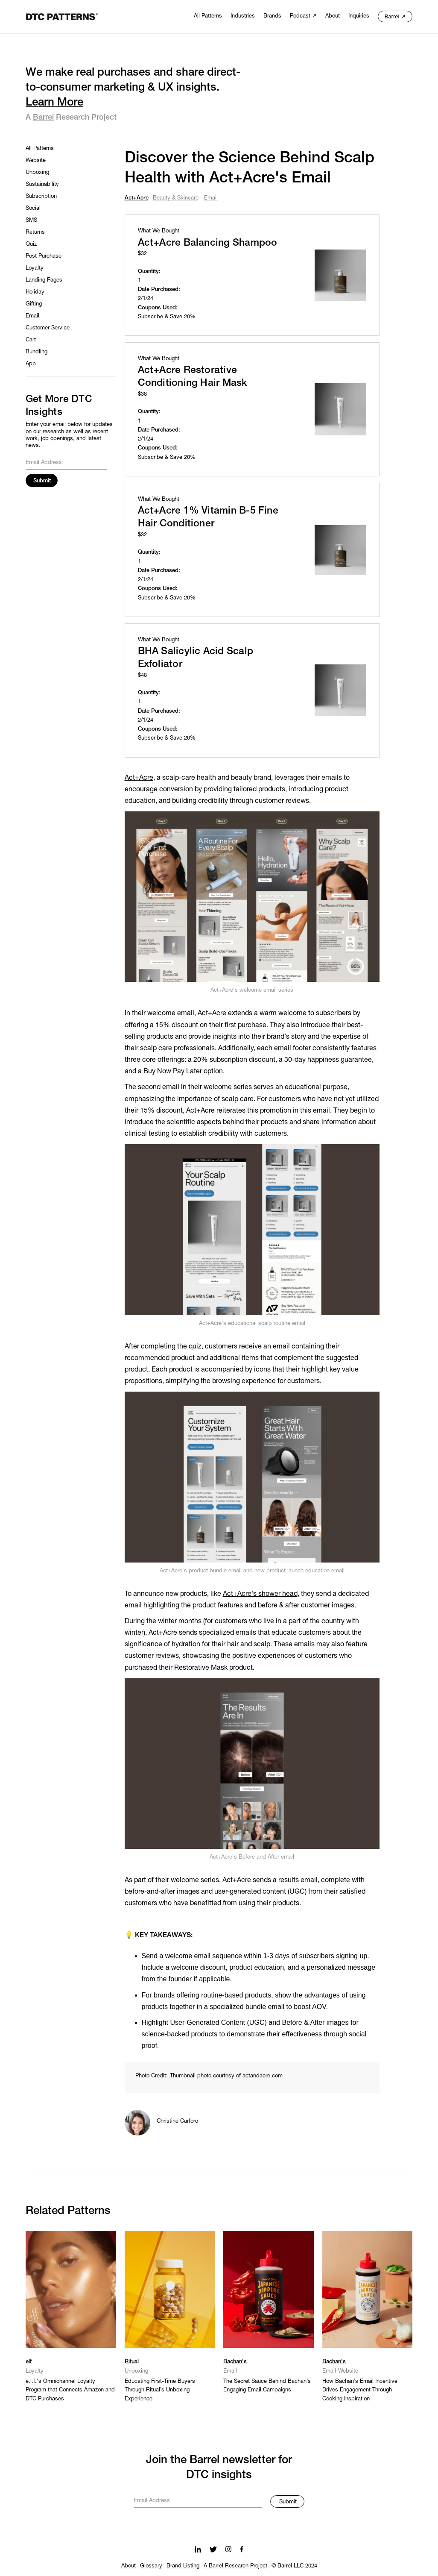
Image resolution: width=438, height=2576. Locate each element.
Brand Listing (182, 2566)
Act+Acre (139, 778)
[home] (62, 16)
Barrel (43, 117)
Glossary (151, 2566)
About (128, 2566)
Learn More (54, 102)
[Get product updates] (198, 2499)
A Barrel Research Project (235, 2566)
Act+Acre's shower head (260, 1594)
